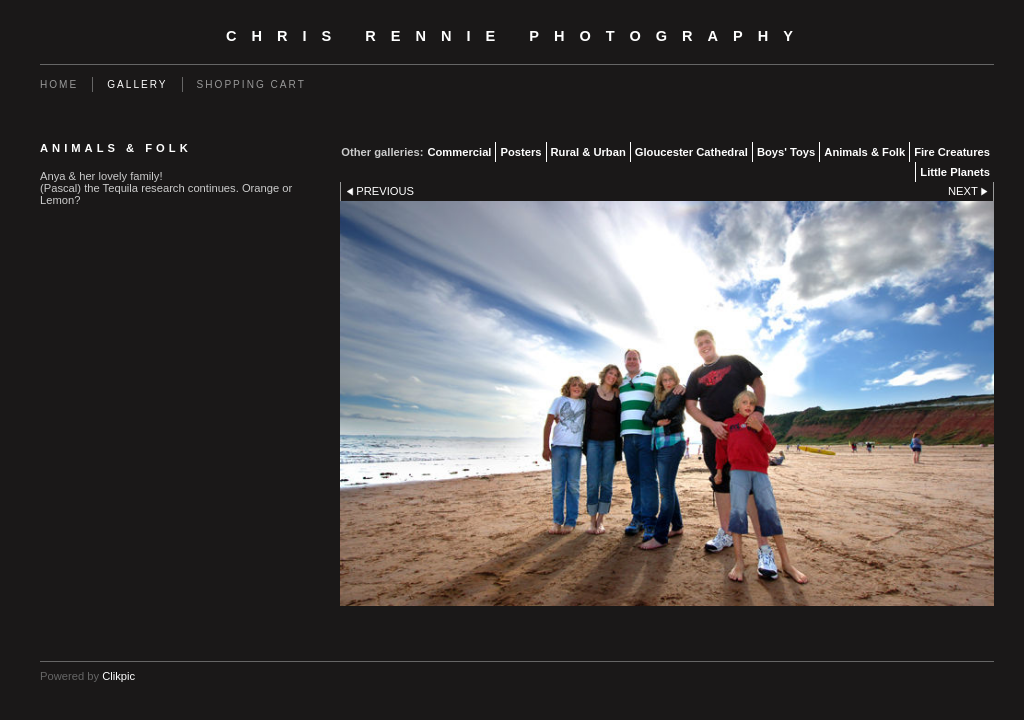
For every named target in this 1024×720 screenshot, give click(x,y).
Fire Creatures (952, 152)
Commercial (459, 152)
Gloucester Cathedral (691, 152)
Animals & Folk (864, 152)
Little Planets (955, 172)
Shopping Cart (251, 84)
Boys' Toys (786, 152)
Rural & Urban (588, 152)
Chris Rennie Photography (517, 36)
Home (59, 84)
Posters (520, 152)
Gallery (137, 84)
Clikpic (118, 676)
